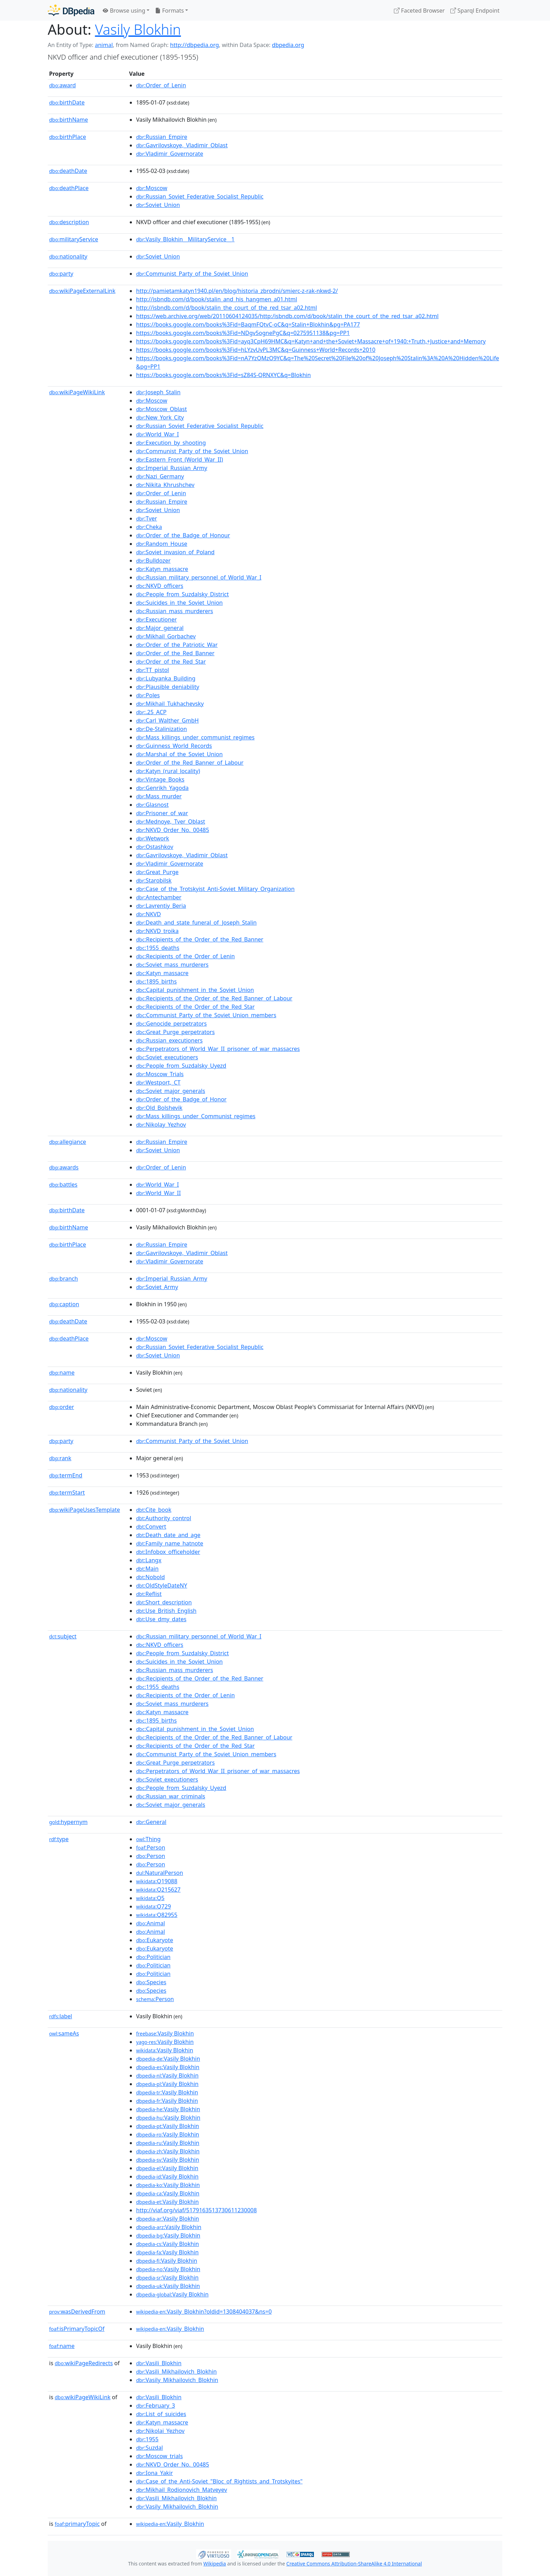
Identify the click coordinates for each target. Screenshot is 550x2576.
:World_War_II (158, 1193)
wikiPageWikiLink (77, 392)
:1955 (147, 2439)
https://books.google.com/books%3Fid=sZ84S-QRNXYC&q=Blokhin (223, 375)
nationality (68, 256)
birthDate (67, 102)
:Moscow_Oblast (161, 409)
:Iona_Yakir (154, 2473)
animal (104, 45)
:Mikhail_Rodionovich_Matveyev (181, 2490)
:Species (151, 1982)
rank (60, 1458)
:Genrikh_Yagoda (162, 788)
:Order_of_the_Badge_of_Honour (183, 535)
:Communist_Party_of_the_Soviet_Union (192, 273)
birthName (68, 119)
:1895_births (156, 981)
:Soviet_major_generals (170, 1091)
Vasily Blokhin (138, 29)
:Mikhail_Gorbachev (166, 636)
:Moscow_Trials (159, 1074)
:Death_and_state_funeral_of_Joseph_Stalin (196, 922)
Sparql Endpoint (474, 10)
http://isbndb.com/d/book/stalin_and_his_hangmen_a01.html (216, 299)
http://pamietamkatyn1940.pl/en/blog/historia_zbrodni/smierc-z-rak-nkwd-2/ (237, 291)
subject (62, 1636)
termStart (67, 1492)
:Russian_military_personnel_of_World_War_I (198, 577)
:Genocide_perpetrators (171, 1023)
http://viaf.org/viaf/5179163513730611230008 (196, 2210)
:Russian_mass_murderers (174, 611)
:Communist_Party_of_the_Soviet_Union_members (206, 1015)
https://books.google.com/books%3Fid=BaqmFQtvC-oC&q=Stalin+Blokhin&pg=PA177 (248, 324)
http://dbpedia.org (194, 45)
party (61, 273)
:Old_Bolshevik (159, 1108)
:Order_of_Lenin (161, 85)
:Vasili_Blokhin (158, 2363)
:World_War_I (157, 434)
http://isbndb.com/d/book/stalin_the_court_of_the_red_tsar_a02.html (226, 307)
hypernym (68, 1822)
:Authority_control (163, 1518)
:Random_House (161, 544)
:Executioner (156, 619)
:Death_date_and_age (168, 1535)
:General (151, 1822)
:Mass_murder (159, 796)
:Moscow (151, 188)
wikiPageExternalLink (82, 291)
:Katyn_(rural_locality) (168, 771)
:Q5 (150, 1898)
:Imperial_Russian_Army (171, 468)
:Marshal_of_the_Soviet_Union (179, 754)
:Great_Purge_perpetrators (175, 1032)
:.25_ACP (151, 712)
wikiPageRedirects (84, 2363)
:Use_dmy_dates (161, 1619)
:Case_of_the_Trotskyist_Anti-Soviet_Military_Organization (215, 889)
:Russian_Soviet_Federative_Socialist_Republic (199, 196)
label (60, 2016)
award (62, 85)
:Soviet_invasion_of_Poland (175, 552)
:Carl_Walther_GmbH (167, 720)
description (69, 222)
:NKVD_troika (157, 931)
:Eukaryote (154, 1940)
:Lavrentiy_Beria (161, 906)
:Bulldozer (153, 560)
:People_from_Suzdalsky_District (182, 594)
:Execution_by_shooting (171, 443)
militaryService (73, 239)
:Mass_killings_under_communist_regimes (195, 737)
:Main (147, 1568)
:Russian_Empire (161, 137)
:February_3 (155, 2405)
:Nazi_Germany (160, 476)
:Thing (148, 1839)
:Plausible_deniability (167, 687)
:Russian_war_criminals (170, 1796)
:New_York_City (160, 417)
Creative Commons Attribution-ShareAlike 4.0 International (354, 2563)
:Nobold (150, 1577)
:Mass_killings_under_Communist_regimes (195, 1116)
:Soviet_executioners (167, 1057)
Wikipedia (214, 2563)
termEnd (65, 1475)
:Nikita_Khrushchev (165, 485)
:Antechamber (158, 897)
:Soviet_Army (157, 1287)
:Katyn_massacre (162, 569)
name (61, 1372)
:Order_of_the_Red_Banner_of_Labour (189, 762)
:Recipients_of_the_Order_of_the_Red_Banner (199, 939)
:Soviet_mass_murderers (172, 964)
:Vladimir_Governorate (169, 153)
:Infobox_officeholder (168, 1552)
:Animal (150, 1923)
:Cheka (149, 527)
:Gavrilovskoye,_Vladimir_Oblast (182, 145)
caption (64, 1304)
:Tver (146, 518)
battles (63, 1184)
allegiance (67, 1142)
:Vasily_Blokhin (170, 2329)
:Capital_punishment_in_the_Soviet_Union (195, 990)
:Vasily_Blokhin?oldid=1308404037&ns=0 (204, 2311)
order (61, 1407)
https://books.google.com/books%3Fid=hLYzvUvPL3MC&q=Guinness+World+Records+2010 (255, 350)
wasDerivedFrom (77, 2311)
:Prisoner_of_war (162, 813)
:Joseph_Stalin (158, 392)
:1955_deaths (157, 948)
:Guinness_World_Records (174, 746)
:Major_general (159, 628)
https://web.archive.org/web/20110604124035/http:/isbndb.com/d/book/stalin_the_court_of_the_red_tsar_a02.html (287, 316)
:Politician (153, 1957)
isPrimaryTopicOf (77, 2329)
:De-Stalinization (161, 729)
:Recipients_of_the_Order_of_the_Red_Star (195, 1007)
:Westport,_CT (158, 1082)
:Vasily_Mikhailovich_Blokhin (177, 2380)
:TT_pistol (152, 670)
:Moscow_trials (159, 2456)
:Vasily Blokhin (165, 2033)
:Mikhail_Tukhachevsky (170, 703)
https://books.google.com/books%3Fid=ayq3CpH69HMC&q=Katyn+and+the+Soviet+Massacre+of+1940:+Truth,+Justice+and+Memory (311, 341)
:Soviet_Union (158, 205)
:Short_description (164, 1602)
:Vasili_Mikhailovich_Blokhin (176, 2371)
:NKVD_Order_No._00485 (172, 830)
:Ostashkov (154, 847)
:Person (150, 1847)
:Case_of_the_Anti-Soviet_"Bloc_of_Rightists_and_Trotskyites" (219, 2481)
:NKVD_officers (159, 586)
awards (64, 1167)
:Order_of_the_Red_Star (171, 661)
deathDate (68, 171)
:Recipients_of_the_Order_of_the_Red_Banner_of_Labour (214, 998)
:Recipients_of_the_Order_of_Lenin (185, 956)
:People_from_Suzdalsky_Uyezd (181, 1065)
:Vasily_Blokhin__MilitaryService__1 (185, 239)
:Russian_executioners (169, 1040)
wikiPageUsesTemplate (84, 1510)
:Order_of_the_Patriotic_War (176, 645)
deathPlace (68, 188)
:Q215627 (158, 1889)
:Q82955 (156, 1915)
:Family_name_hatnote (169, 1543)
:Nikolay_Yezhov (161, 1124)
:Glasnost (152, 805)
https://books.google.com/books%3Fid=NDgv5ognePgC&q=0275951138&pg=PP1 (243, 333)
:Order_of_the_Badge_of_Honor (181, 1099)
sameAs (64, 2033)
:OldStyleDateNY (161, 1585)
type (59, 1839)
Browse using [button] (124, 10)
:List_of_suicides (161, 2414)
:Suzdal (149, 2447)
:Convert (151, 1526)
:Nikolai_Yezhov (160, 2431)
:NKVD (148, 914)
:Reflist (149, 1594)
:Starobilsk (154, 880)
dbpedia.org (288, 45)
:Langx (148, 1560)
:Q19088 (156, 1881)
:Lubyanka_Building (165, 678)
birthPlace (67, 137)
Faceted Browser (419, 10)
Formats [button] (169, 10)
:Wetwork (152, 838)
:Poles (148, 695)
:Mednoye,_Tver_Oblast (170, 821)
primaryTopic (77, 2524)
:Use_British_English (166, 1611)
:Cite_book (153, 1510)
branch (63, 1278)
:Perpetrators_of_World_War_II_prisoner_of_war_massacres (218, 1049)
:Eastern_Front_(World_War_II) (179, 459)
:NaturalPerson (159, 1873)
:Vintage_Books (160, 779)
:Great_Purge (157, 872)
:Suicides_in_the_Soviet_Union (179, 602)
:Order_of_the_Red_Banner (175, 653)
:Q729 (153, 1906)
